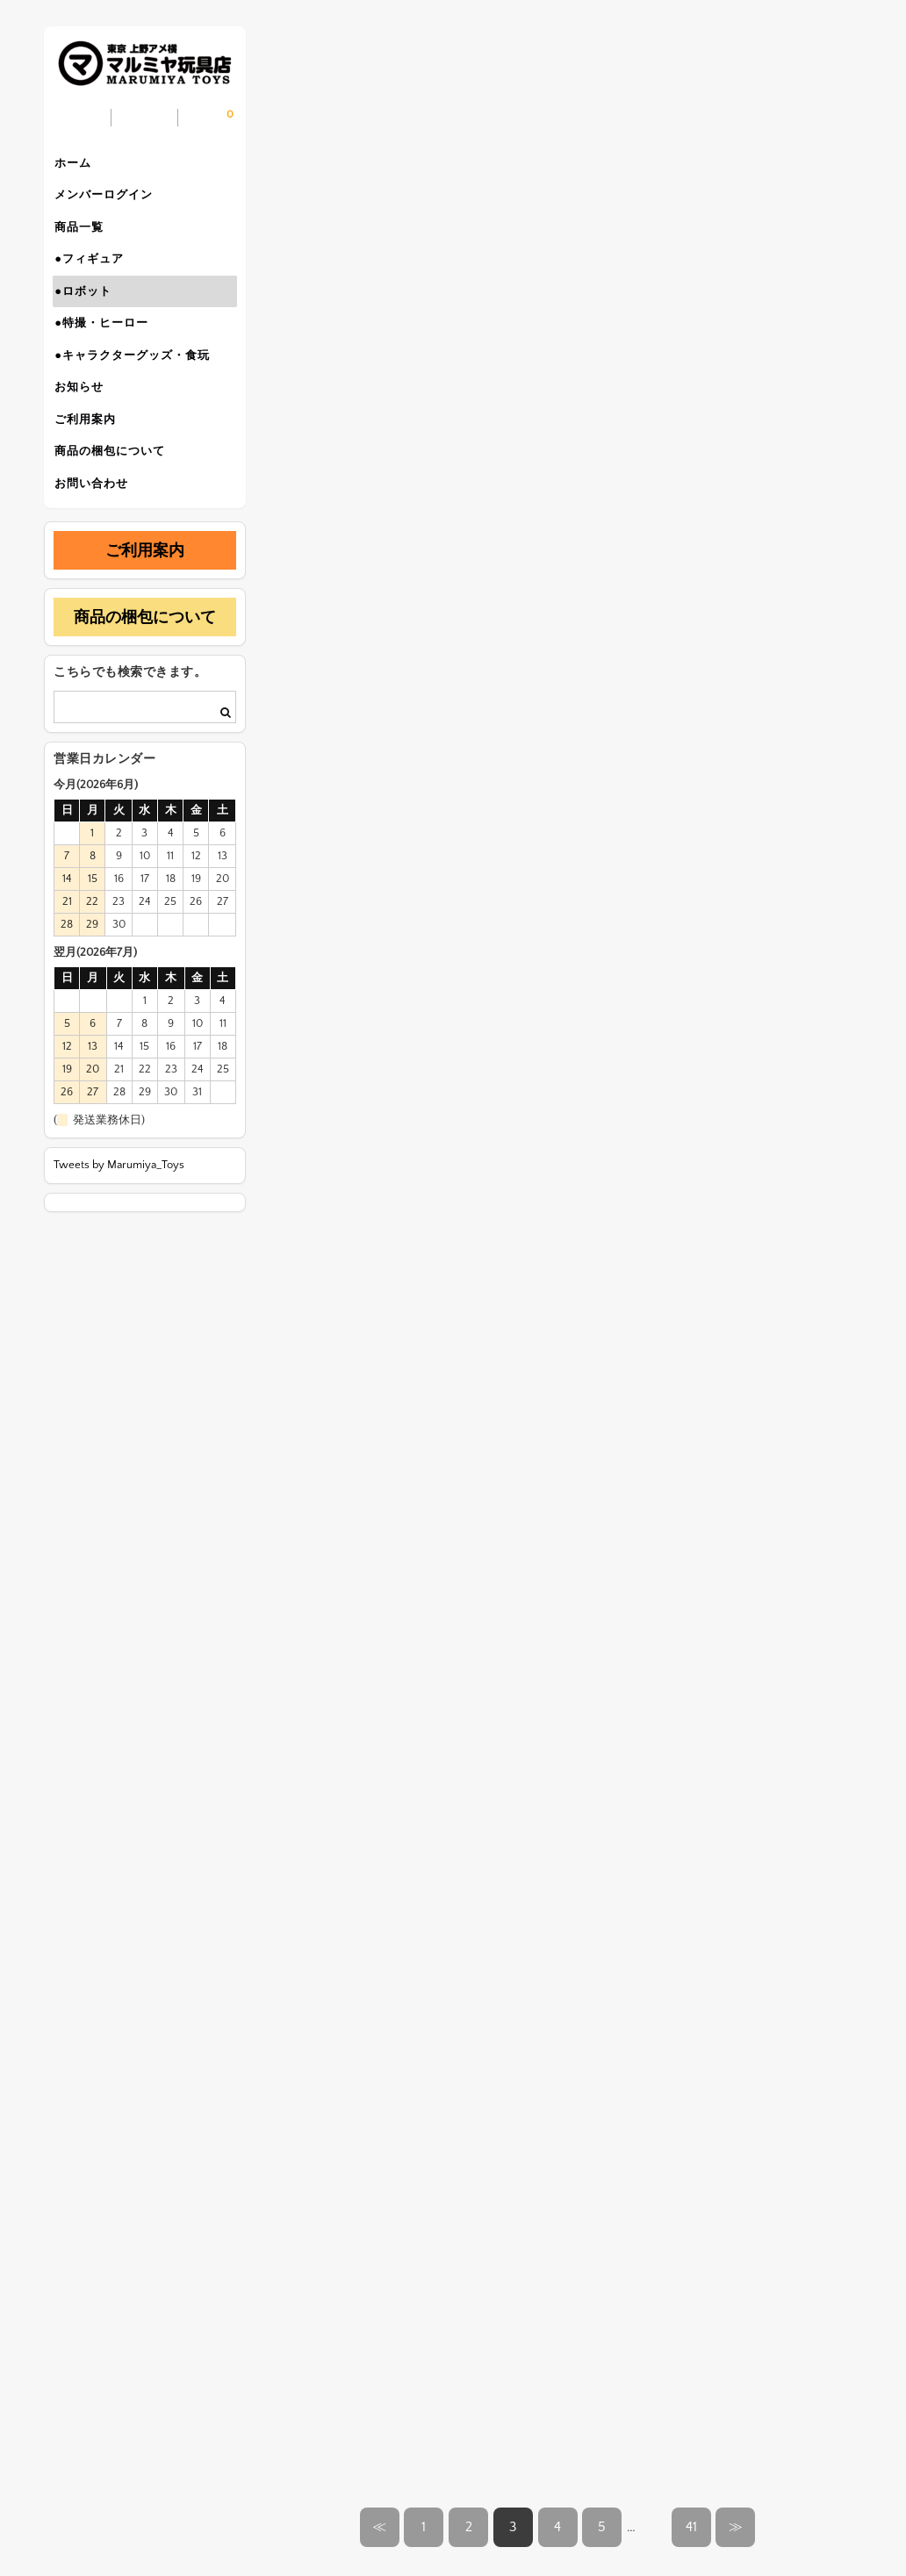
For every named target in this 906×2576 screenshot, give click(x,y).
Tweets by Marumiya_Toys (119, 1218)
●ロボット (90, 312)
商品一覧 (86, 239)
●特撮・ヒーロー (108, 349)
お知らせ (86, 423)
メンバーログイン (110, 202)
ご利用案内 (92, 460)
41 (691, 2527)
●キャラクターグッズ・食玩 (139, 386)
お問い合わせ (98, 533)
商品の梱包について (116, 497)
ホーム (79, 165)
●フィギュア (96, 275)
